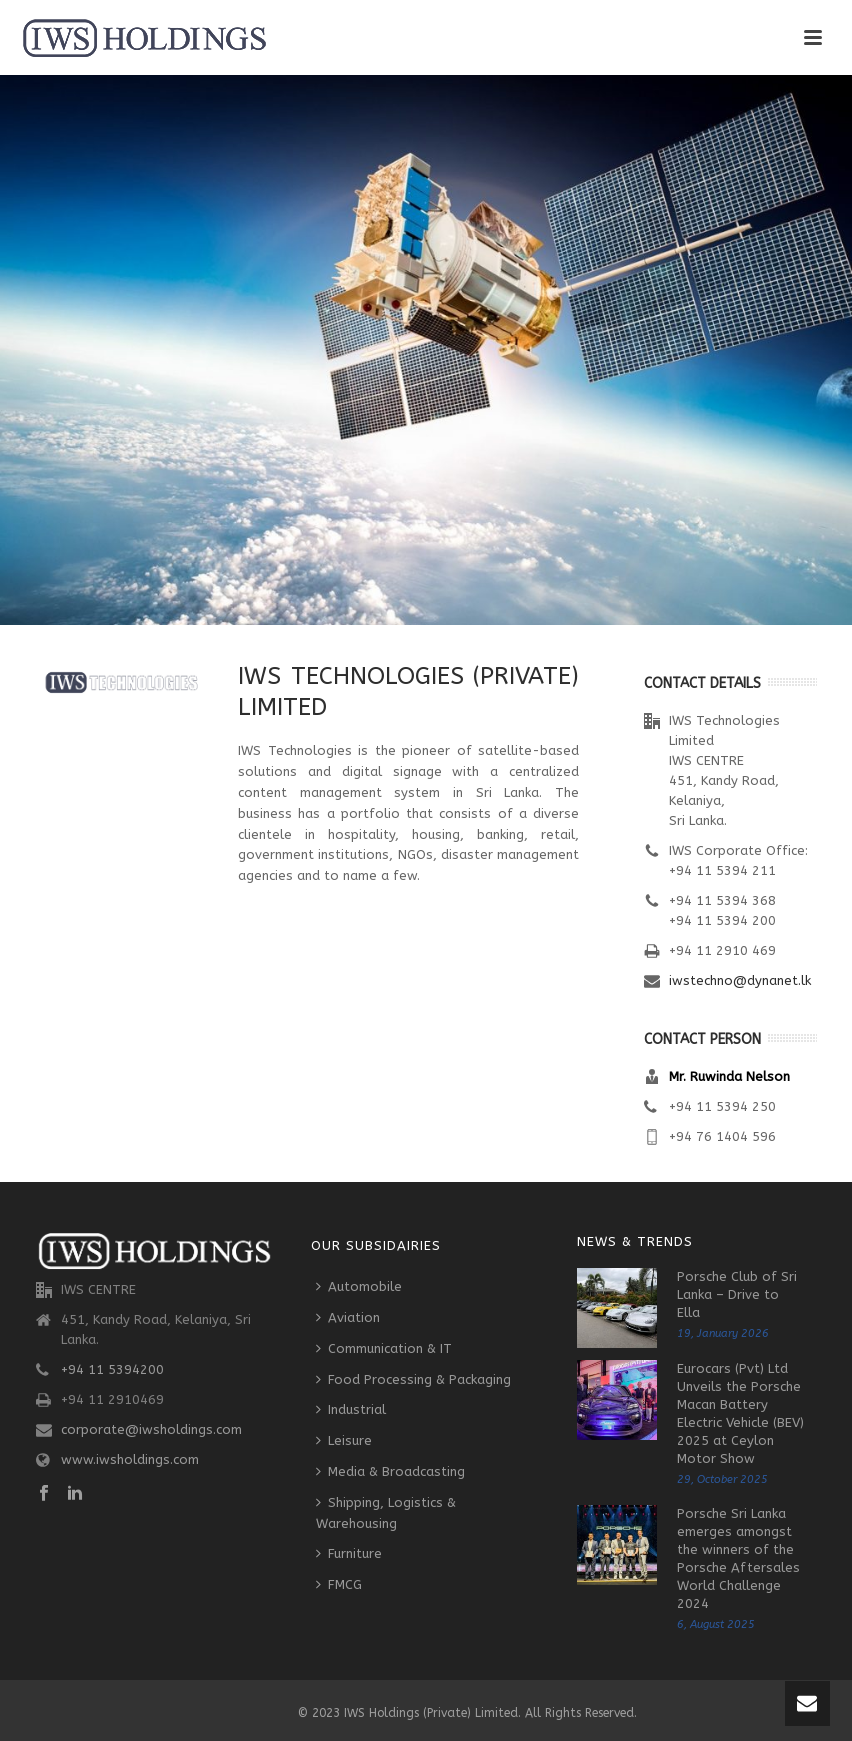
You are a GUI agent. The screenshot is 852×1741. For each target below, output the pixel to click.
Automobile (359, 1286)
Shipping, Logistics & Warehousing (386, 1513)
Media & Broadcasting (390, 1471)
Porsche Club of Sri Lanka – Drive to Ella (737, 1294)
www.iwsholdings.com (130, 1459)
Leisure (344, 1440)
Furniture (349, 1553)
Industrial (351, 1409)
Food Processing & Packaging (413, 1379)
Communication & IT (384, 1348)
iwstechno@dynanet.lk (740, 980)
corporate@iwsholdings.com (151, 1429)
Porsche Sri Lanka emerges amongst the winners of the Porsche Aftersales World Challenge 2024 (738, 1558)
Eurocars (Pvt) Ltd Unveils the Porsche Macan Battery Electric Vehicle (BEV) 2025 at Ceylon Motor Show (740, 1413)
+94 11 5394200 (112, 1369)
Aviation (348, 1317)
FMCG (339, 1584)
